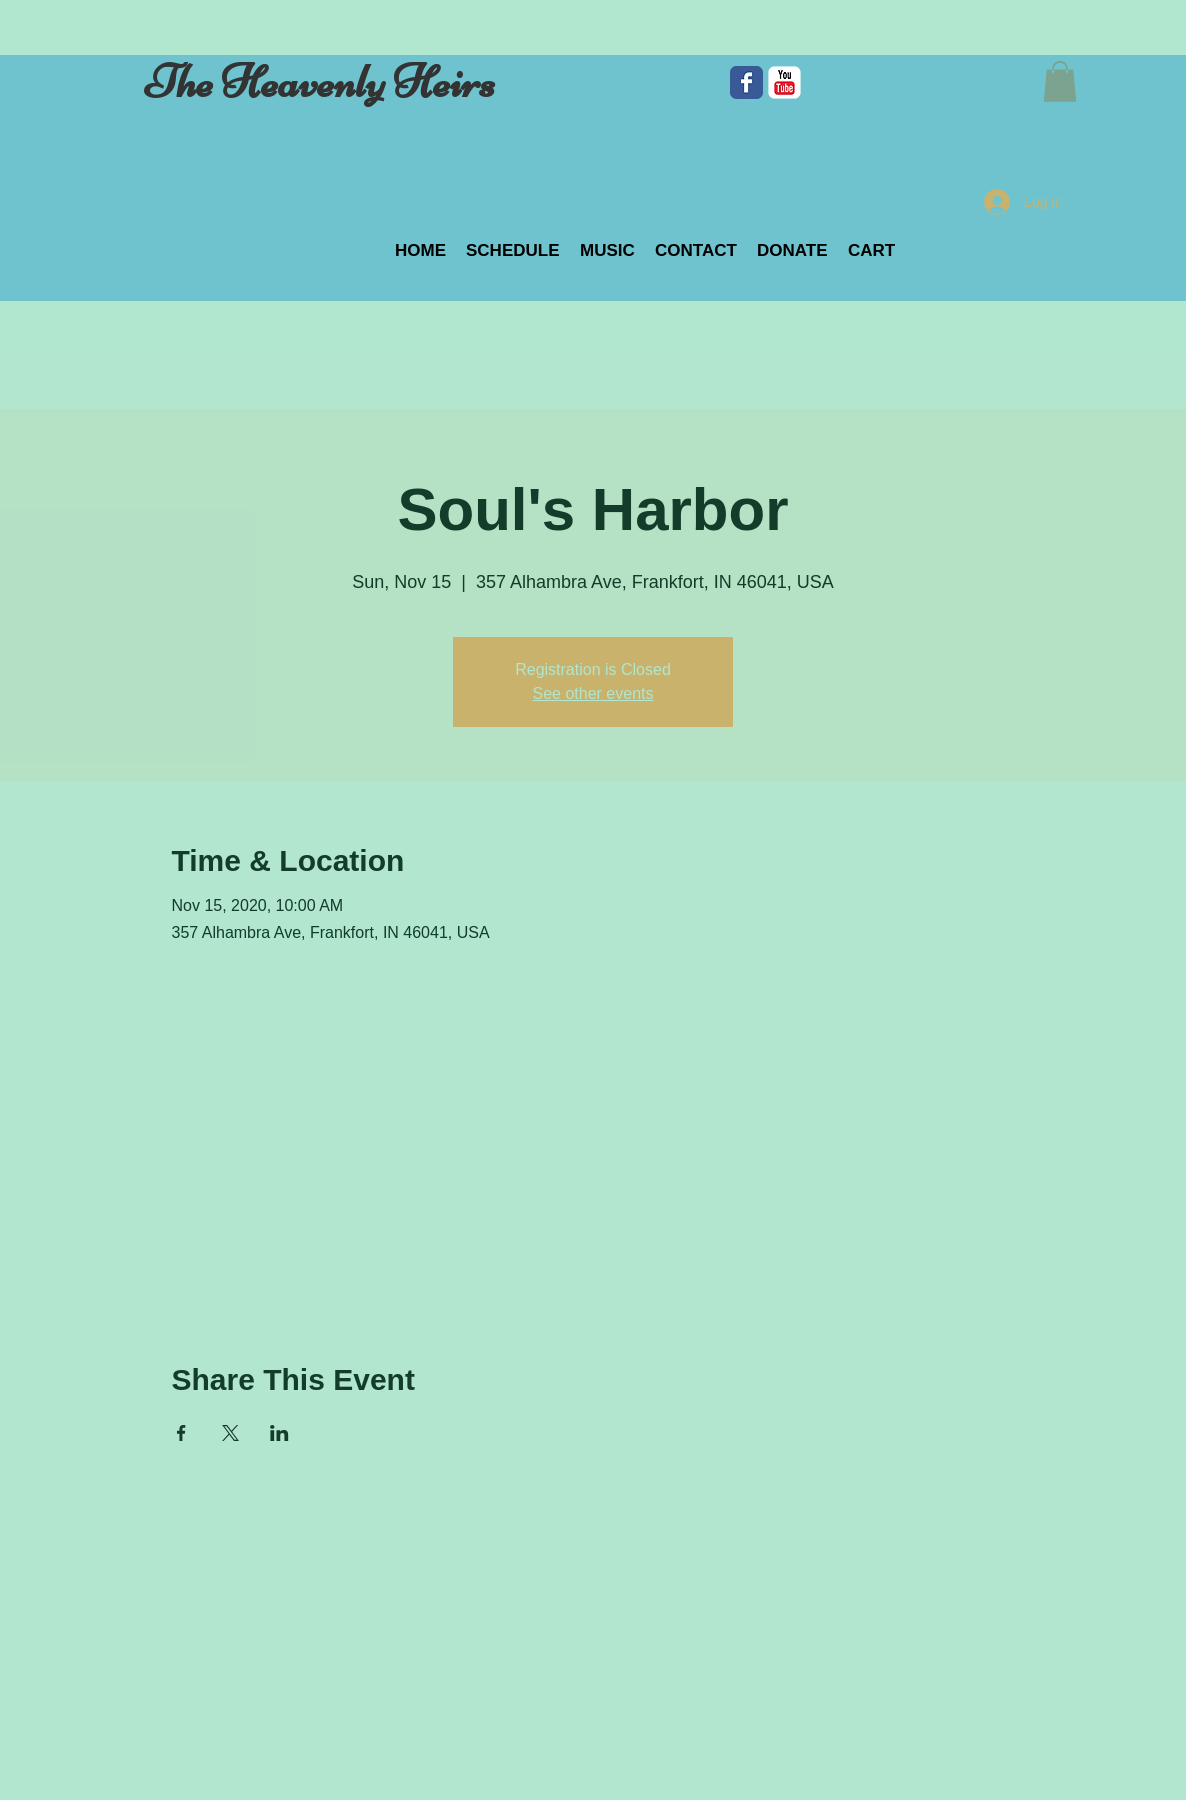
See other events (593, 693)
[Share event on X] (230, 1433)
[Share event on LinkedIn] (279, 1433)
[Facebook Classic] (746, 82)
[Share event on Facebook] (181, 1433)
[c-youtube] (784, 82)
